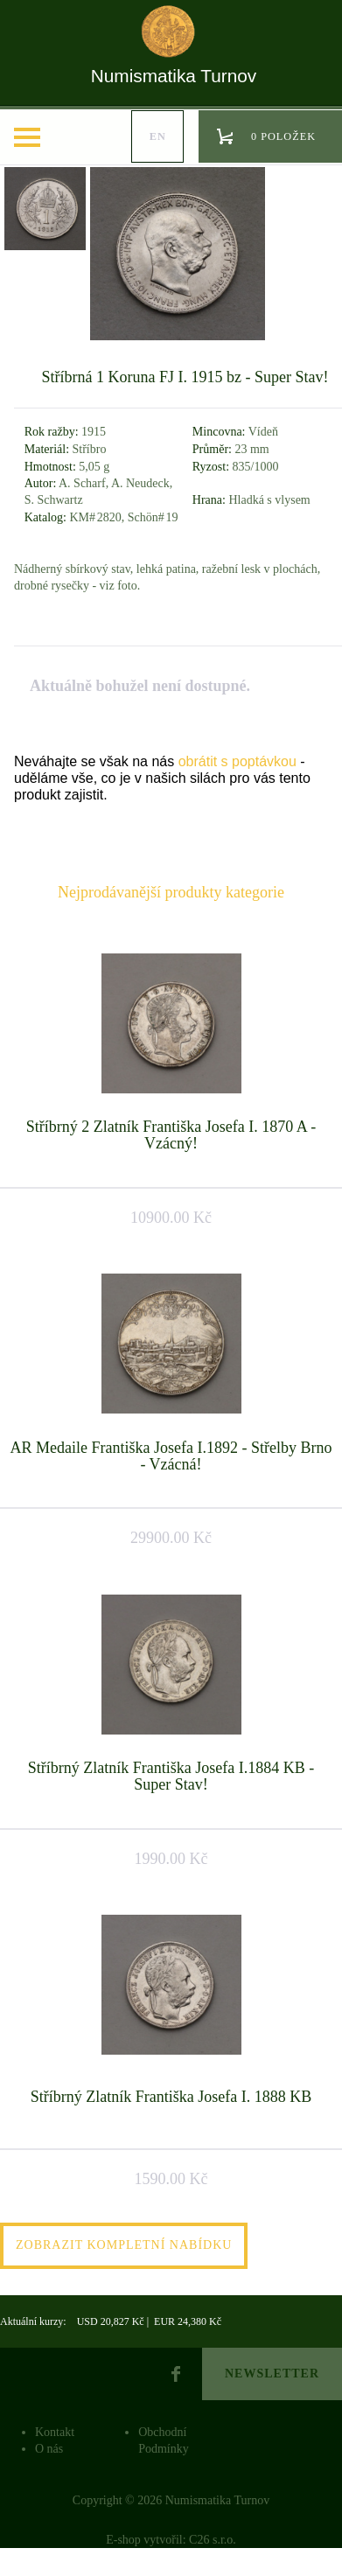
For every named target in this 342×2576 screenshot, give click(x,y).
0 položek (283, 136)
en (158, 136)
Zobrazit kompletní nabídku (124, 2244)
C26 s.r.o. (212, 2539)
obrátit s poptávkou (237, 761)
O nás (49, 2448)
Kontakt (54, 2432)
